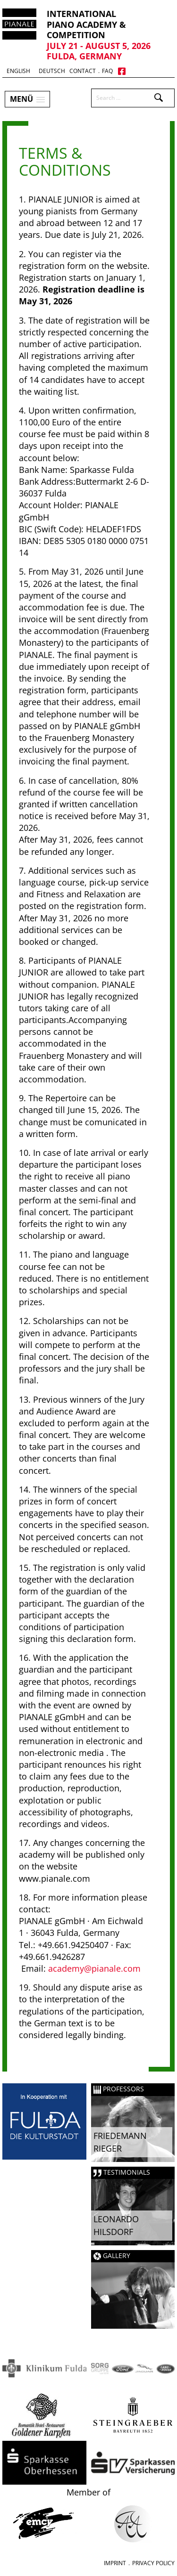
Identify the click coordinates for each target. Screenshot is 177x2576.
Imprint (115, 2563)
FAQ (107, 71)
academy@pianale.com (94, 1968)
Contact (82, 71)
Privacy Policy (153, 2563)
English (18, 71)
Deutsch (52, 71)
